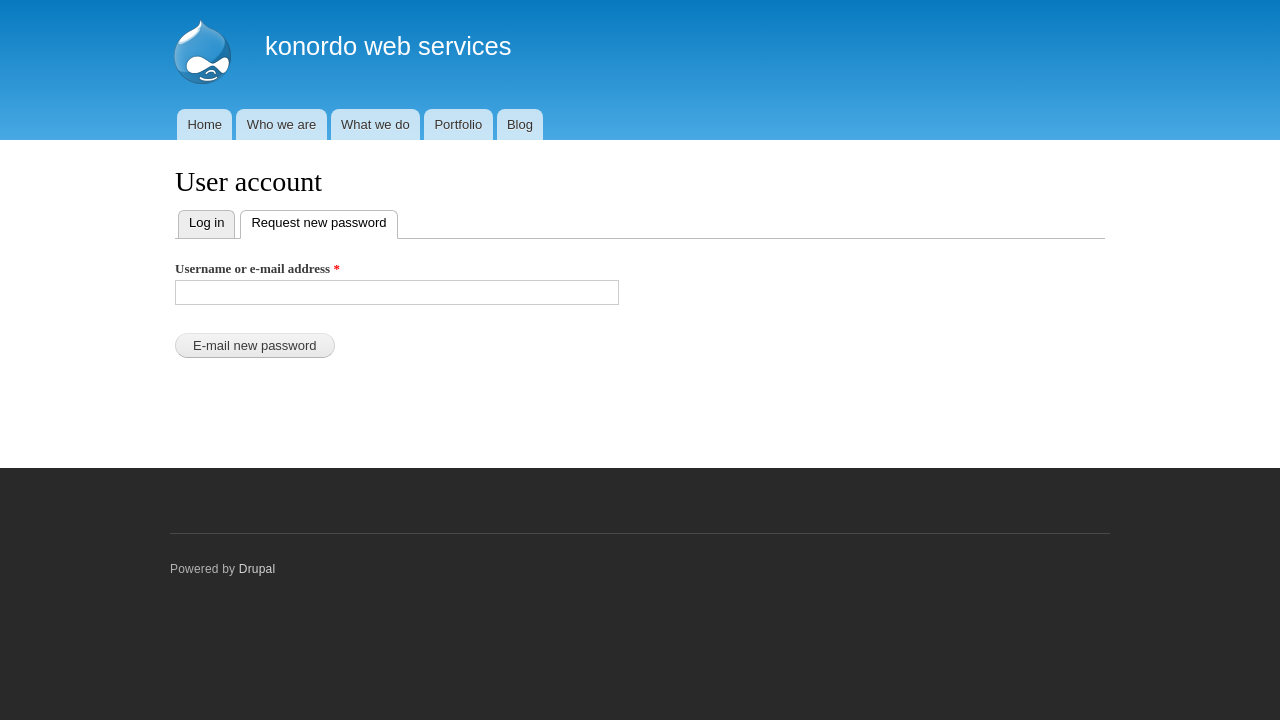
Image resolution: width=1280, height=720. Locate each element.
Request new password (324, 220)
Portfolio (458, 124)
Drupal (257, 569)
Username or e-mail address (257, 268)
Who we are (281, 124)
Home (204, 124)
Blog (520, 124)
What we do (375, 124)
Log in (206, 222)
